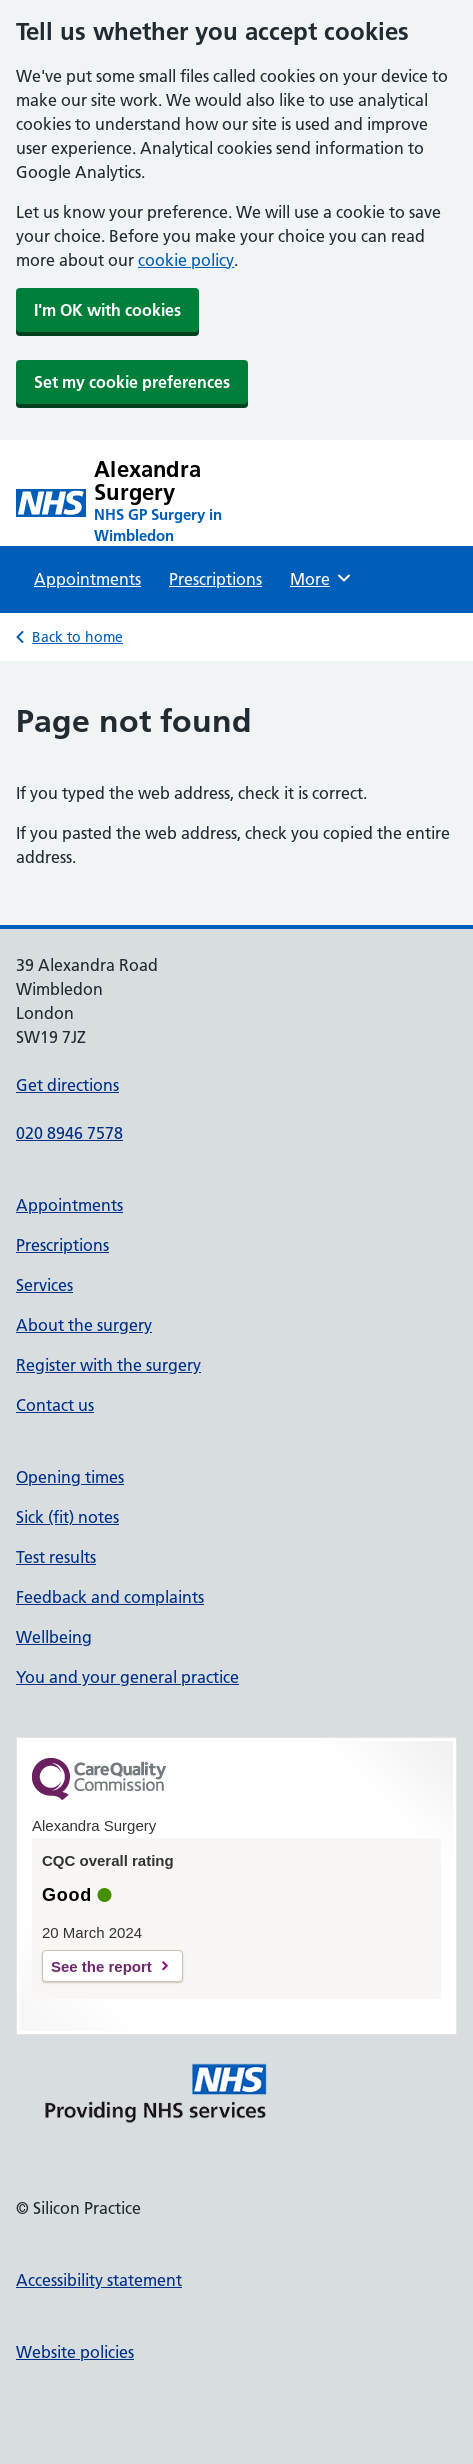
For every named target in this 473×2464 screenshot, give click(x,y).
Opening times (70, 1477)
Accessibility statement (99, 2280)
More (321, 578)
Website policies (75, 2352)
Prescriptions (215, 579)
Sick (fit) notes (67, 1517)
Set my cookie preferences (132, 382)
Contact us (55, 1405)
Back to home (77, 637)
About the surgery (84, 1325)
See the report (101, 1966)
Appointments (87, 579)
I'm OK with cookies (107, 310)
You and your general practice (127, 1677)
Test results (56, 1557)
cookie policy (186, 260)
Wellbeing (54, 1637)
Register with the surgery (108, 1365)
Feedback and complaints (110, 1597)
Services (44, 1285)
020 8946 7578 (69, 1133)
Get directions (67, 1085)
